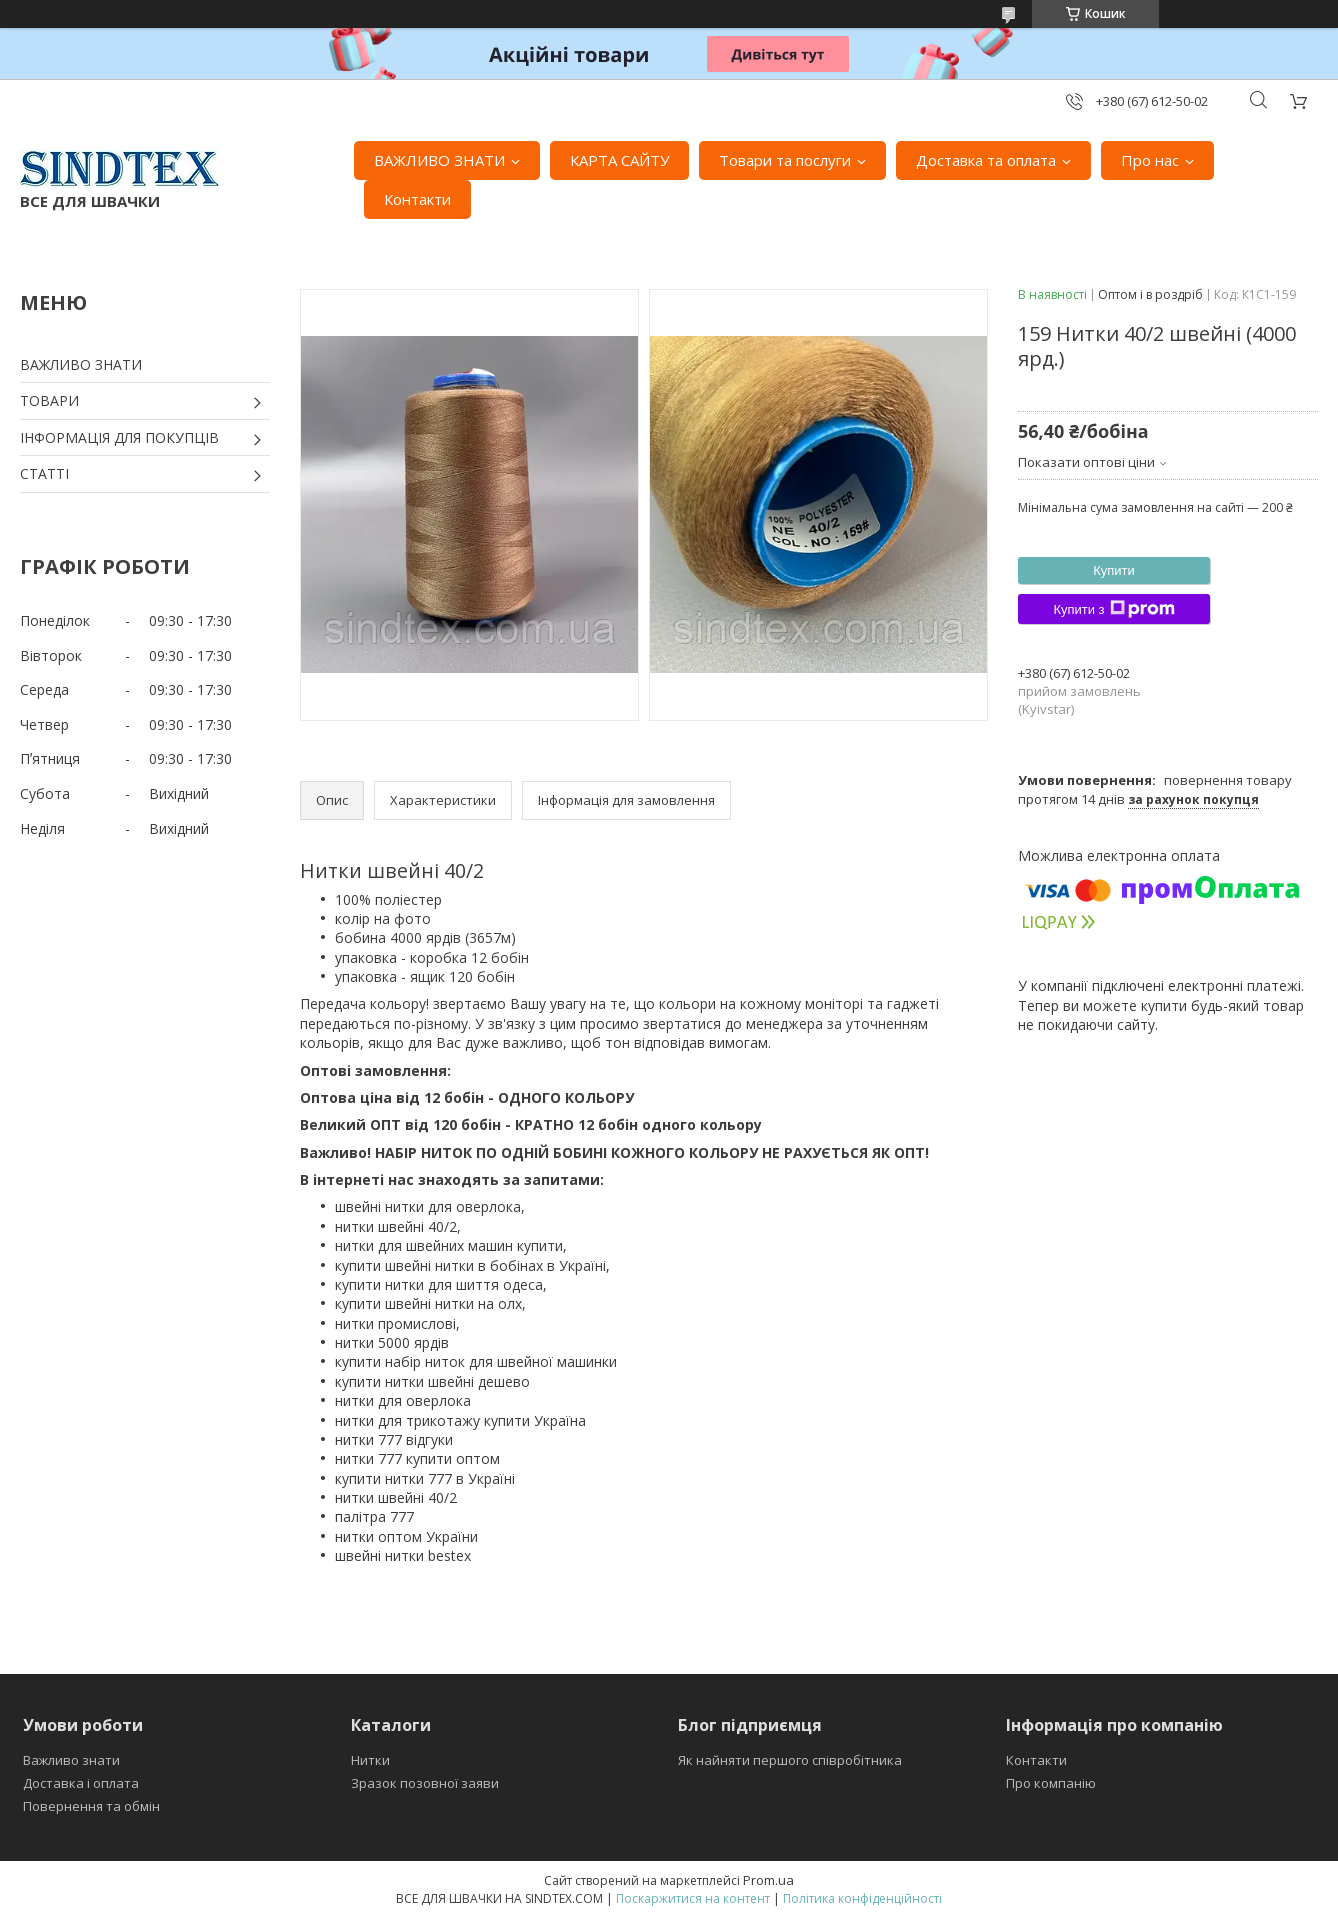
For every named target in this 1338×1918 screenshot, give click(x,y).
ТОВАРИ (49, 400)
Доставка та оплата (986, 160)
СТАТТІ (44, 473)
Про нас (1150, 160)
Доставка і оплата (81, 1783)
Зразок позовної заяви (425, 1783)
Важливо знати (71, 1760)
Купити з (1113, 609)
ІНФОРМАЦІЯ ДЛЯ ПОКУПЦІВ (119, 437)
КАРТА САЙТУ (619, 160)
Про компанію (1051, 1783)
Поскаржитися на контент (693, 1898)
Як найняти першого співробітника (790, 1760)
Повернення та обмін (91, 1806)
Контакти (417, 199)
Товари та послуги (785, 160)
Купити (1114, 570)
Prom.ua (768, 1880)
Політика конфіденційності (862, 1898)
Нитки (370, 1760)
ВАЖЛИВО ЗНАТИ (439, 160)
